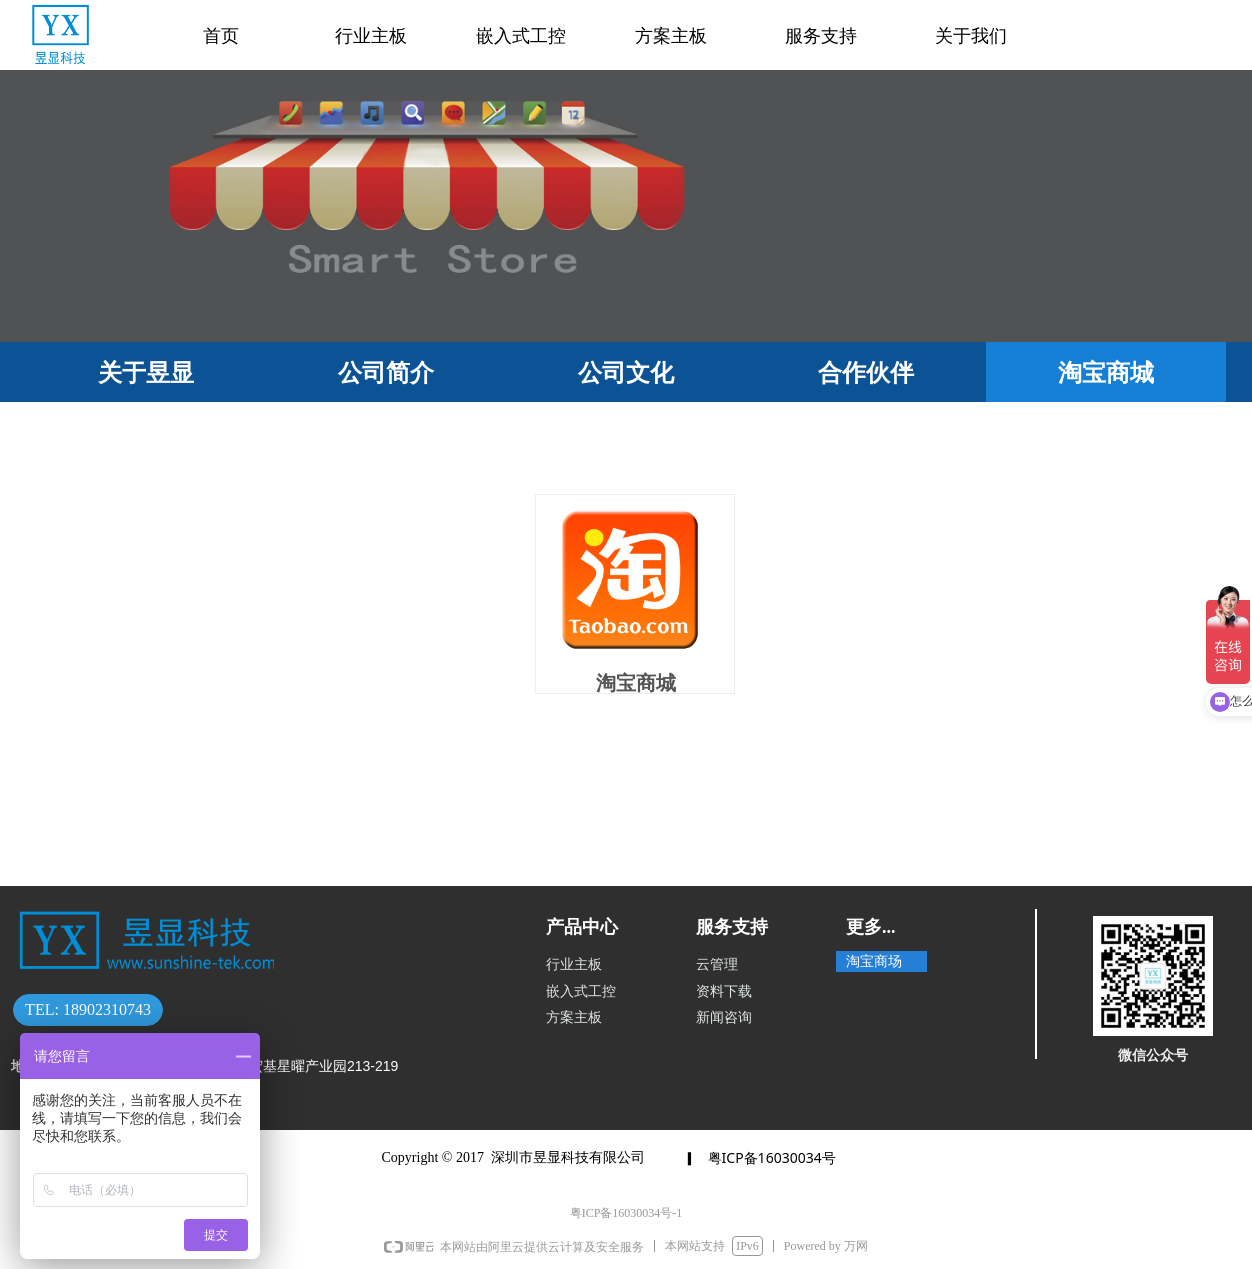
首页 (221, 36)
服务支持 (821, 36)
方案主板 (671, 36)
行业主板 (371, 36)
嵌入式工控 (521, 36)
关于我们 (971, 36)
